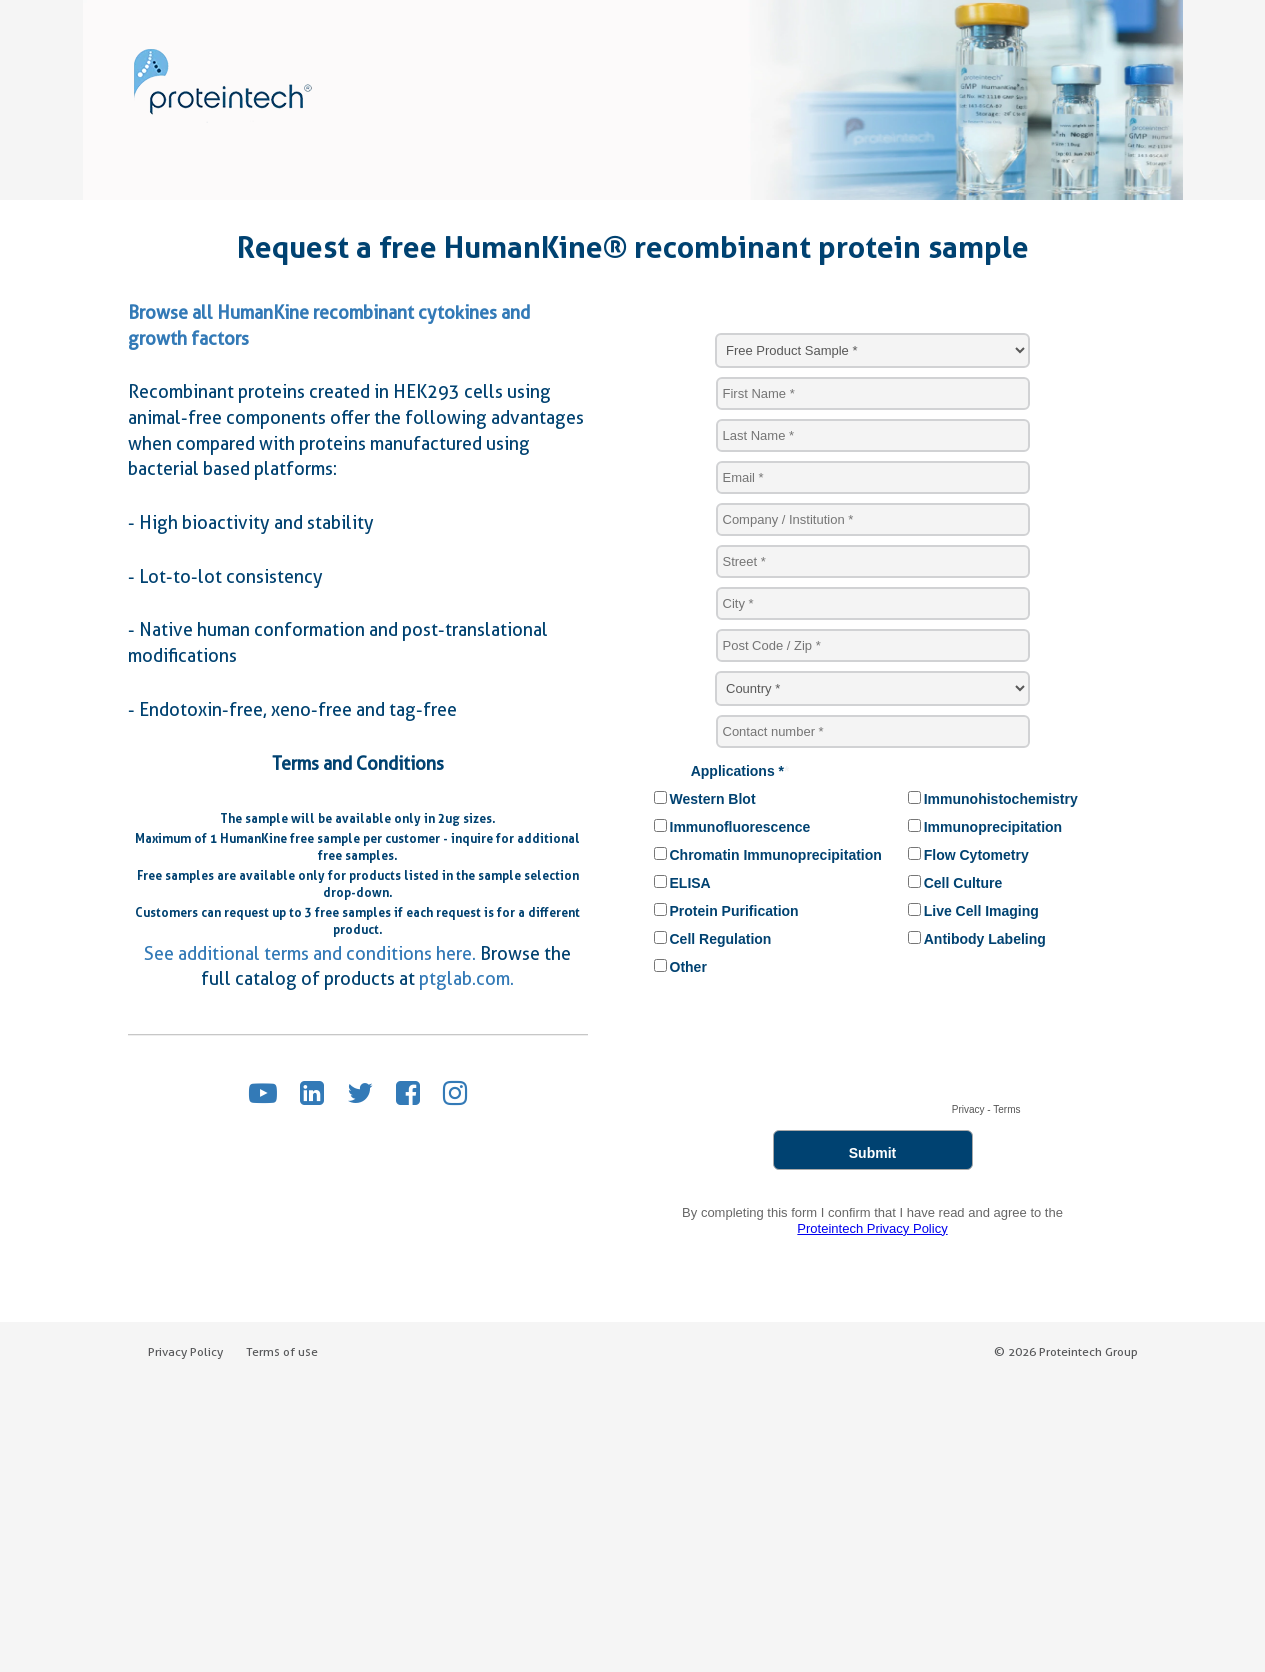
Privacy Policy (185, 1351)
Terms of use (282, 1351)
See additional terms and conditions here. (310, 953)
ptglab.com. (466, 978)
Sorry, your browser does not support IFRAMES (872, 785)
